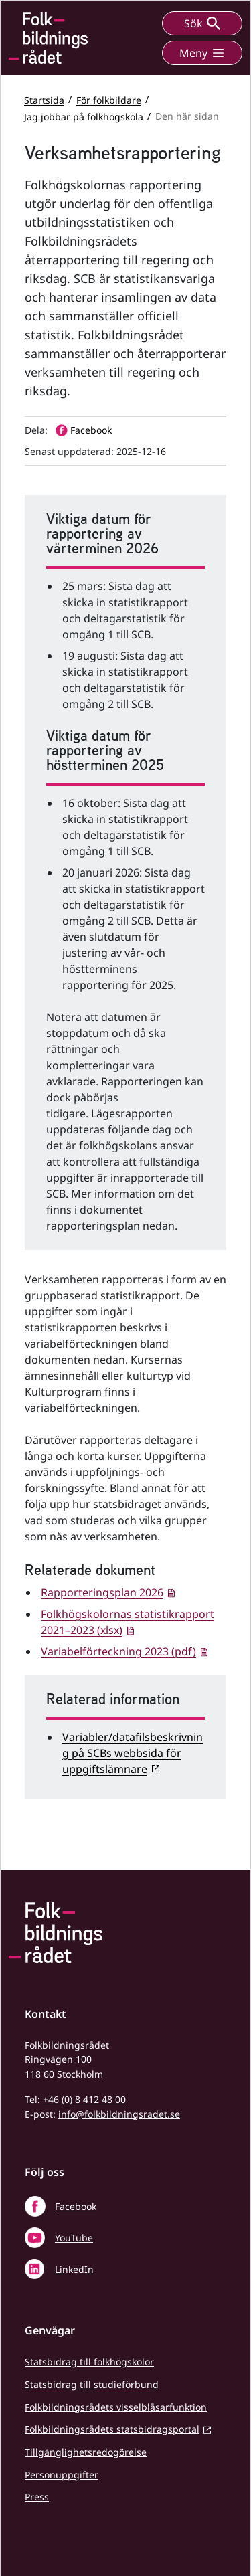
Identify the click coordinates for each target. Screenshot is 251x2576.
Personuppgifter (61, 2474)
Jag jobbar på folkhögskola (83, 116)
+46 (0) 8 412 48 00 (84, 2099)
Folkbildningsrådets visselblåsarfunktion (116, 2407)
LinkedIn (74, 2269)
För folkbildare (108, 99)
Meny (202, 52)
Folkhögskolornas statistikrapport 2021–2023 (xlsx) (127, 1621)
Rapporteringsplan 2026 (102, 1592)
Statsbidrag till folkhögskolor (89, 2361)
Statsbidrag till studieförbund (92, 2384)
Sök (202, 23)
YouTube (74, 2237)
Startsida (44, 99)
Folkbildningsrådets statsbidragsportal (112, 2429)
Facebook (75, 2206)
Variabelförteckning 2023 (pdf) (118, 1651)
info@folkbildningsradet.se (119, 2114)
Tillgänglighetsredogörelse (86, 2452)
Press (37, 2496)
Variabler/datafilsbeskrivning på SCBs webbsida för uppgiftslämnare (132, 1753)
